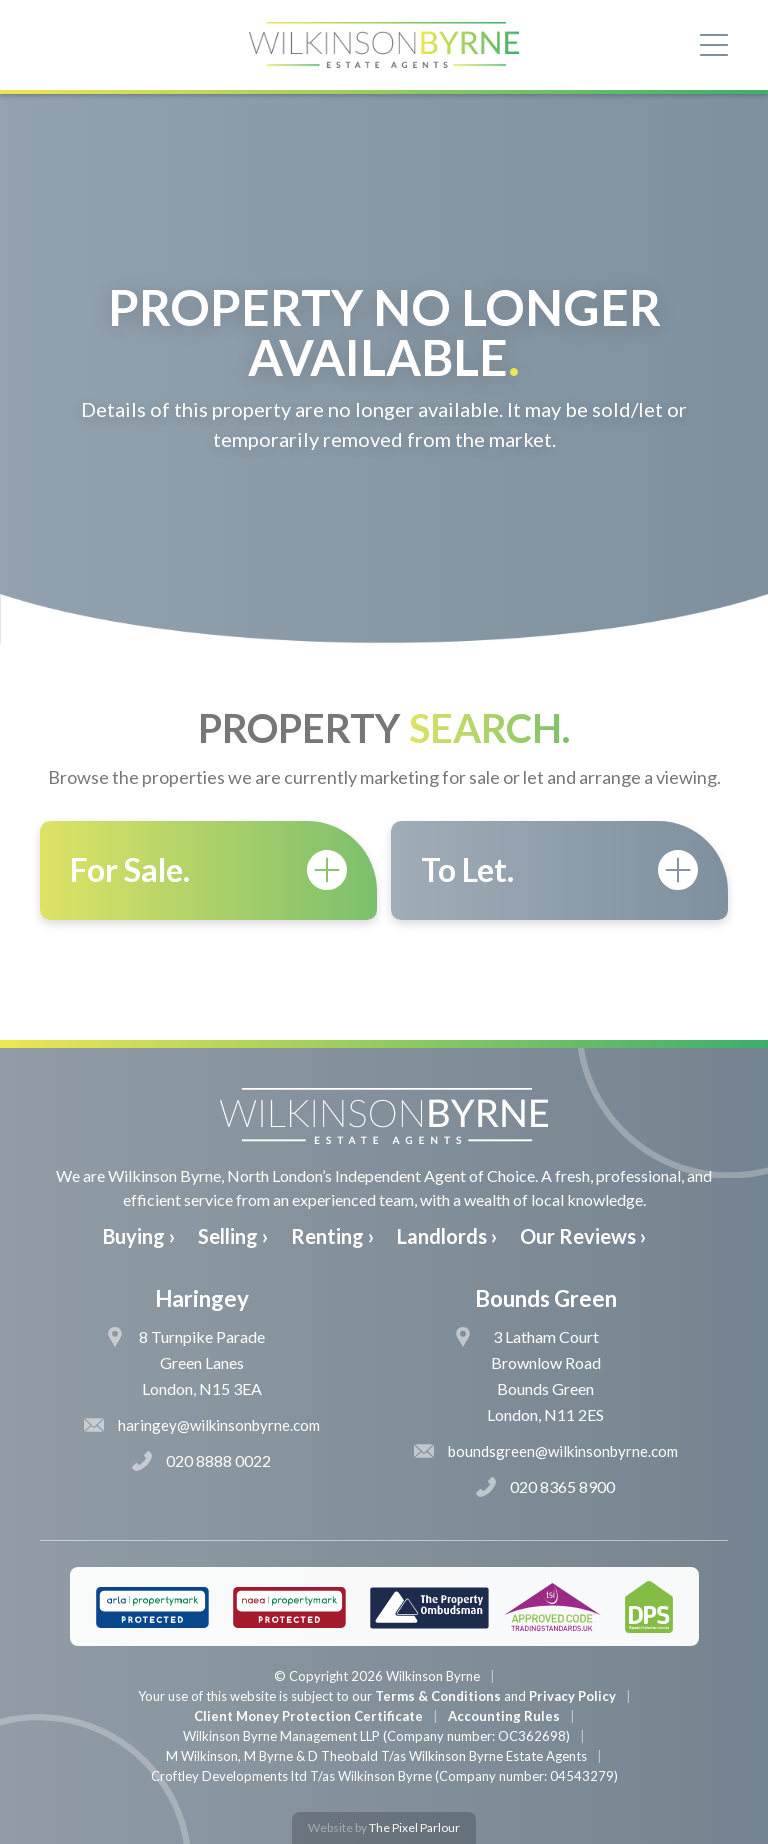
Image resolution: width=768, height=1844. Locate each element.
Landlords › (447, 1236)
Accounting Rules (504, 1716)
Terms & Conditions (438, 1696)
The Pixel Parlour (414, 1827)
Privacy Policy (572, 1696)
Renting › (332, 1236)
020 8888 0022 (201, 1461)
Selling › (233, 1236)
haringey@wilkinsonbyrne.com (202, 1425)
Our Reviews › (583, 1236)
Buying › (139, 1236)
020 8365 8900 (545, 1487)
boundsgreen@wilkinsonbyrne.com (546, 1451)
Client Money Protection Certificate (308, 1716)
